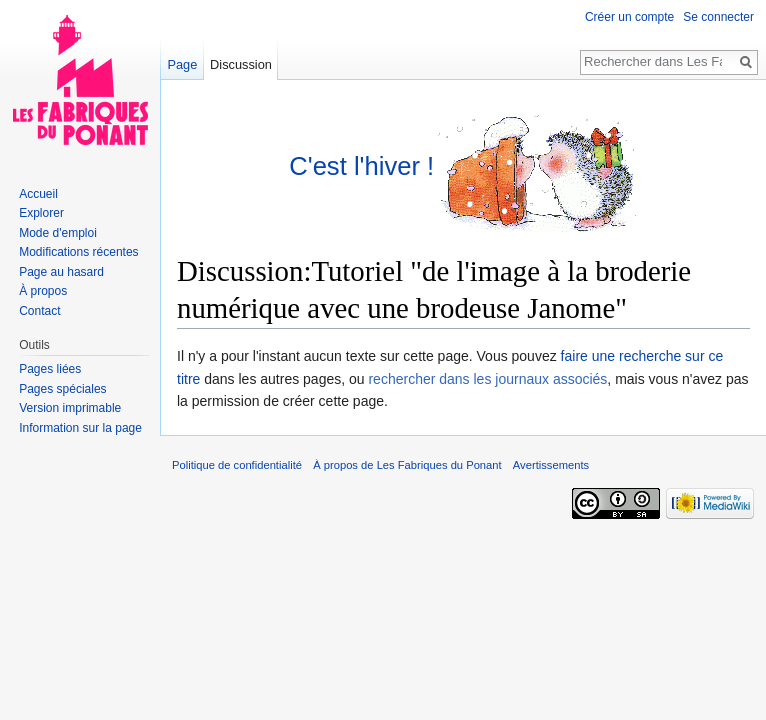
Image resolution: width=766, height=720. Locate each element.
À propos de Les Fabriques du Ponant (407, 465)
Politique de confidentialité (237, 465)
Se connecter (718, 17)
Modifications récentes (78, 252)
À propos (43, 291)
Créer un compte (629, 17)
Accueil (38, 194)
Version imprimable (70, 408)
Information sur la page (80, 428)
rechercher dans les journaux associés (487, 379)
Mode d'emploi (58, 233)
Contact (39, 311)
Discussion (241, 64)
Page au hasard (61, 272)
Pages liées (50, 369)
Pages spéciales (62, 389)
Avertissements (551, 465)
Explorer (41, 213)
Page (182, 64)
